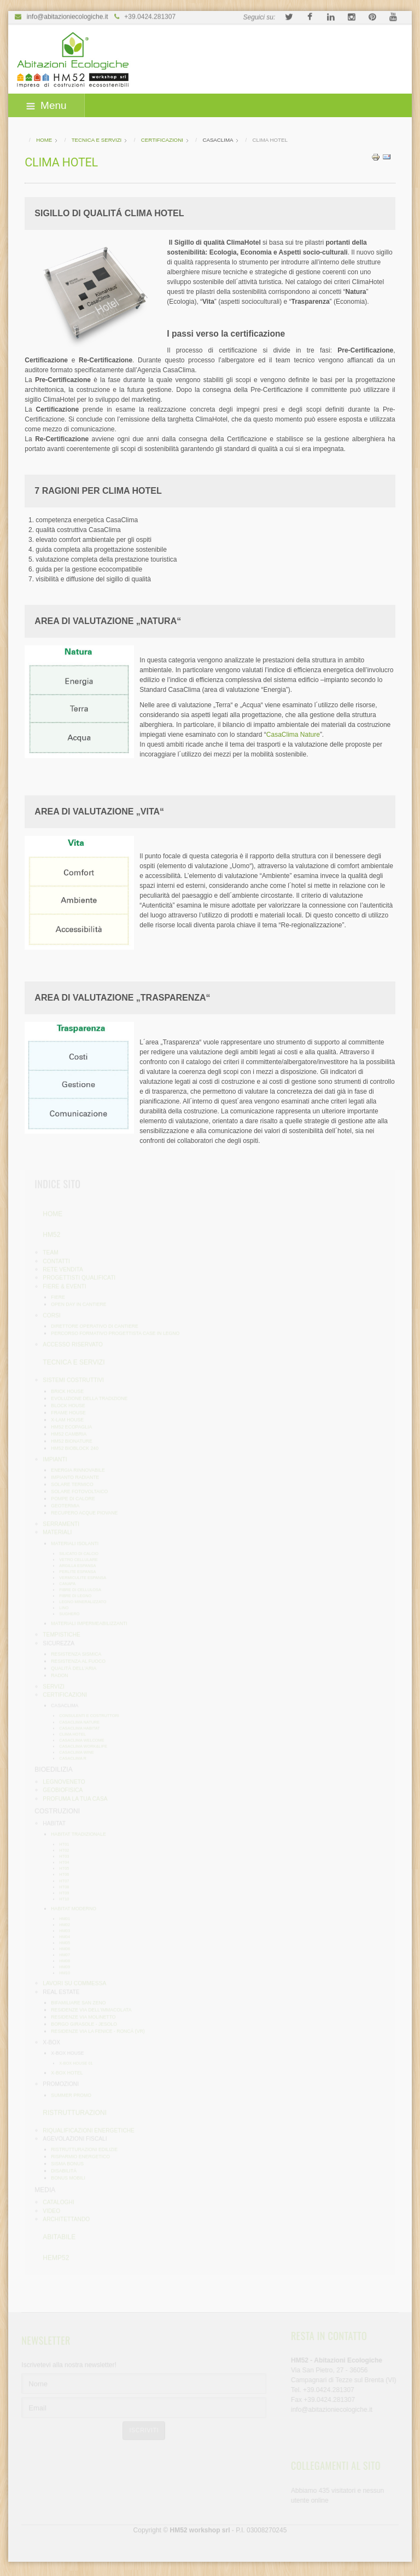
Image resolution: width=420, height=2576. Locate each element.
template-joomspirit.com (416, 2520)
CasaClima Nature (293, 734)
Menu (46, 105)
